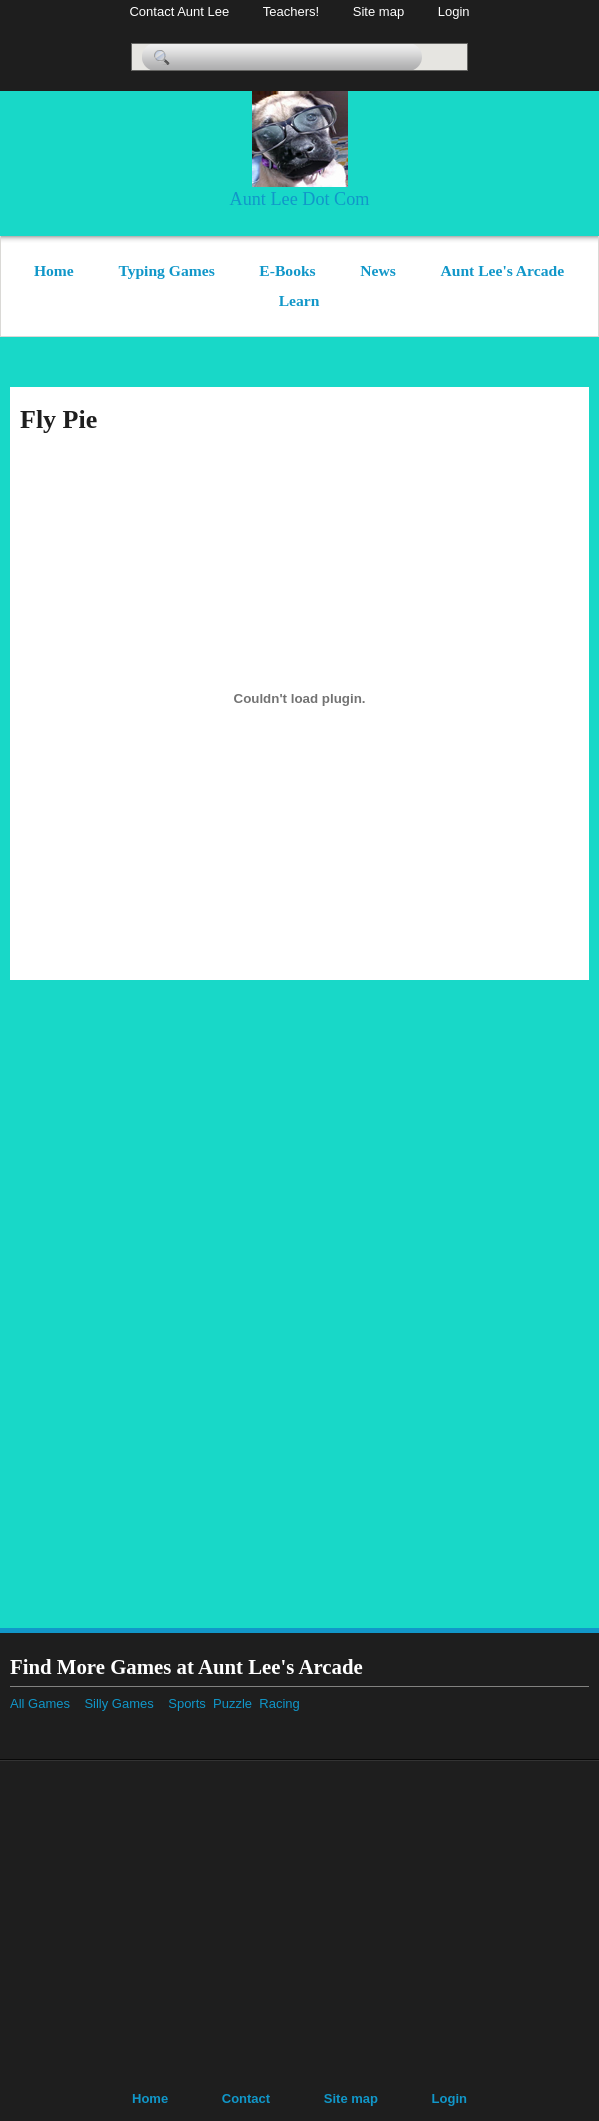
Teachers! (291, 11)
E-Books (287, 270)
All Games (40, 1703)
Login (454, 11)
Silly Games (118, 1703)
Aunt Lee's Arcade (502, 270)
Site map (378, 11)
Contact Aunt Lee (179, 11)
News (378, 270)
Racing (286, 1703)
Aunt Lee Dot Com (300, 199)
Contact (246, 2098)
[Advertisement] (529, 1300)
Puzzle (236, 1703)
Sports (190, 1703)
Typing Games (166, 270)
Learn (299, 300)
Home (54, 270)
